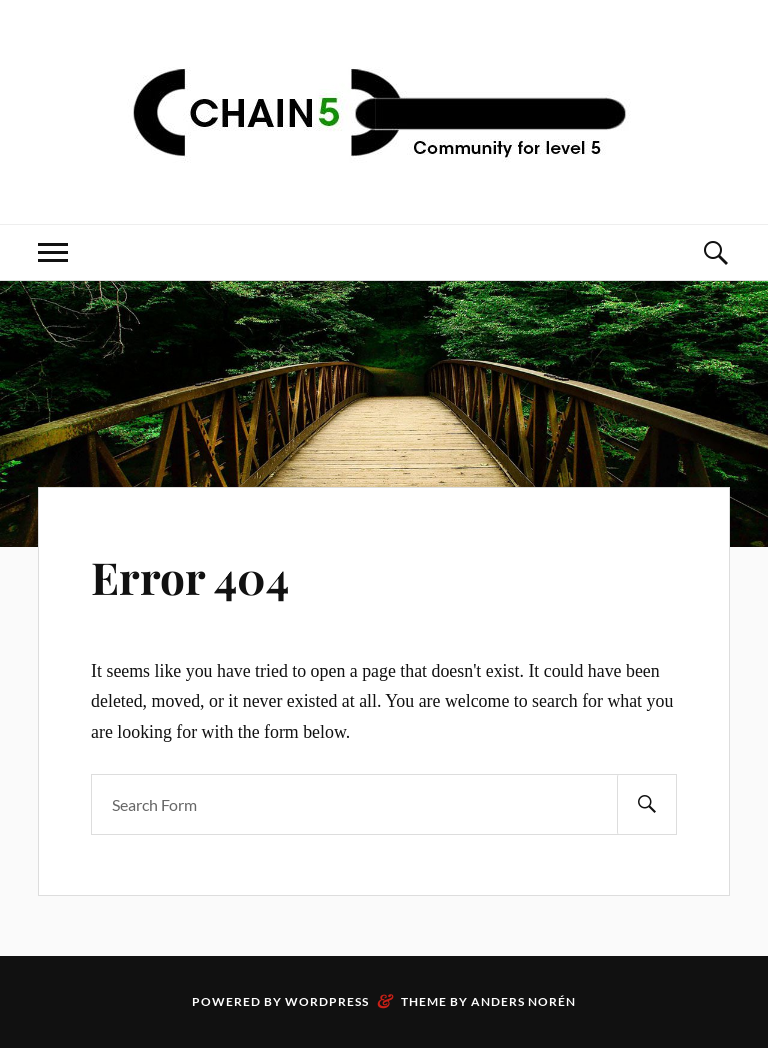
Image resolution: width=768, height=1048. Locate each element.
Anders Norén (523, 1001)
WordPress (327, 1001)
